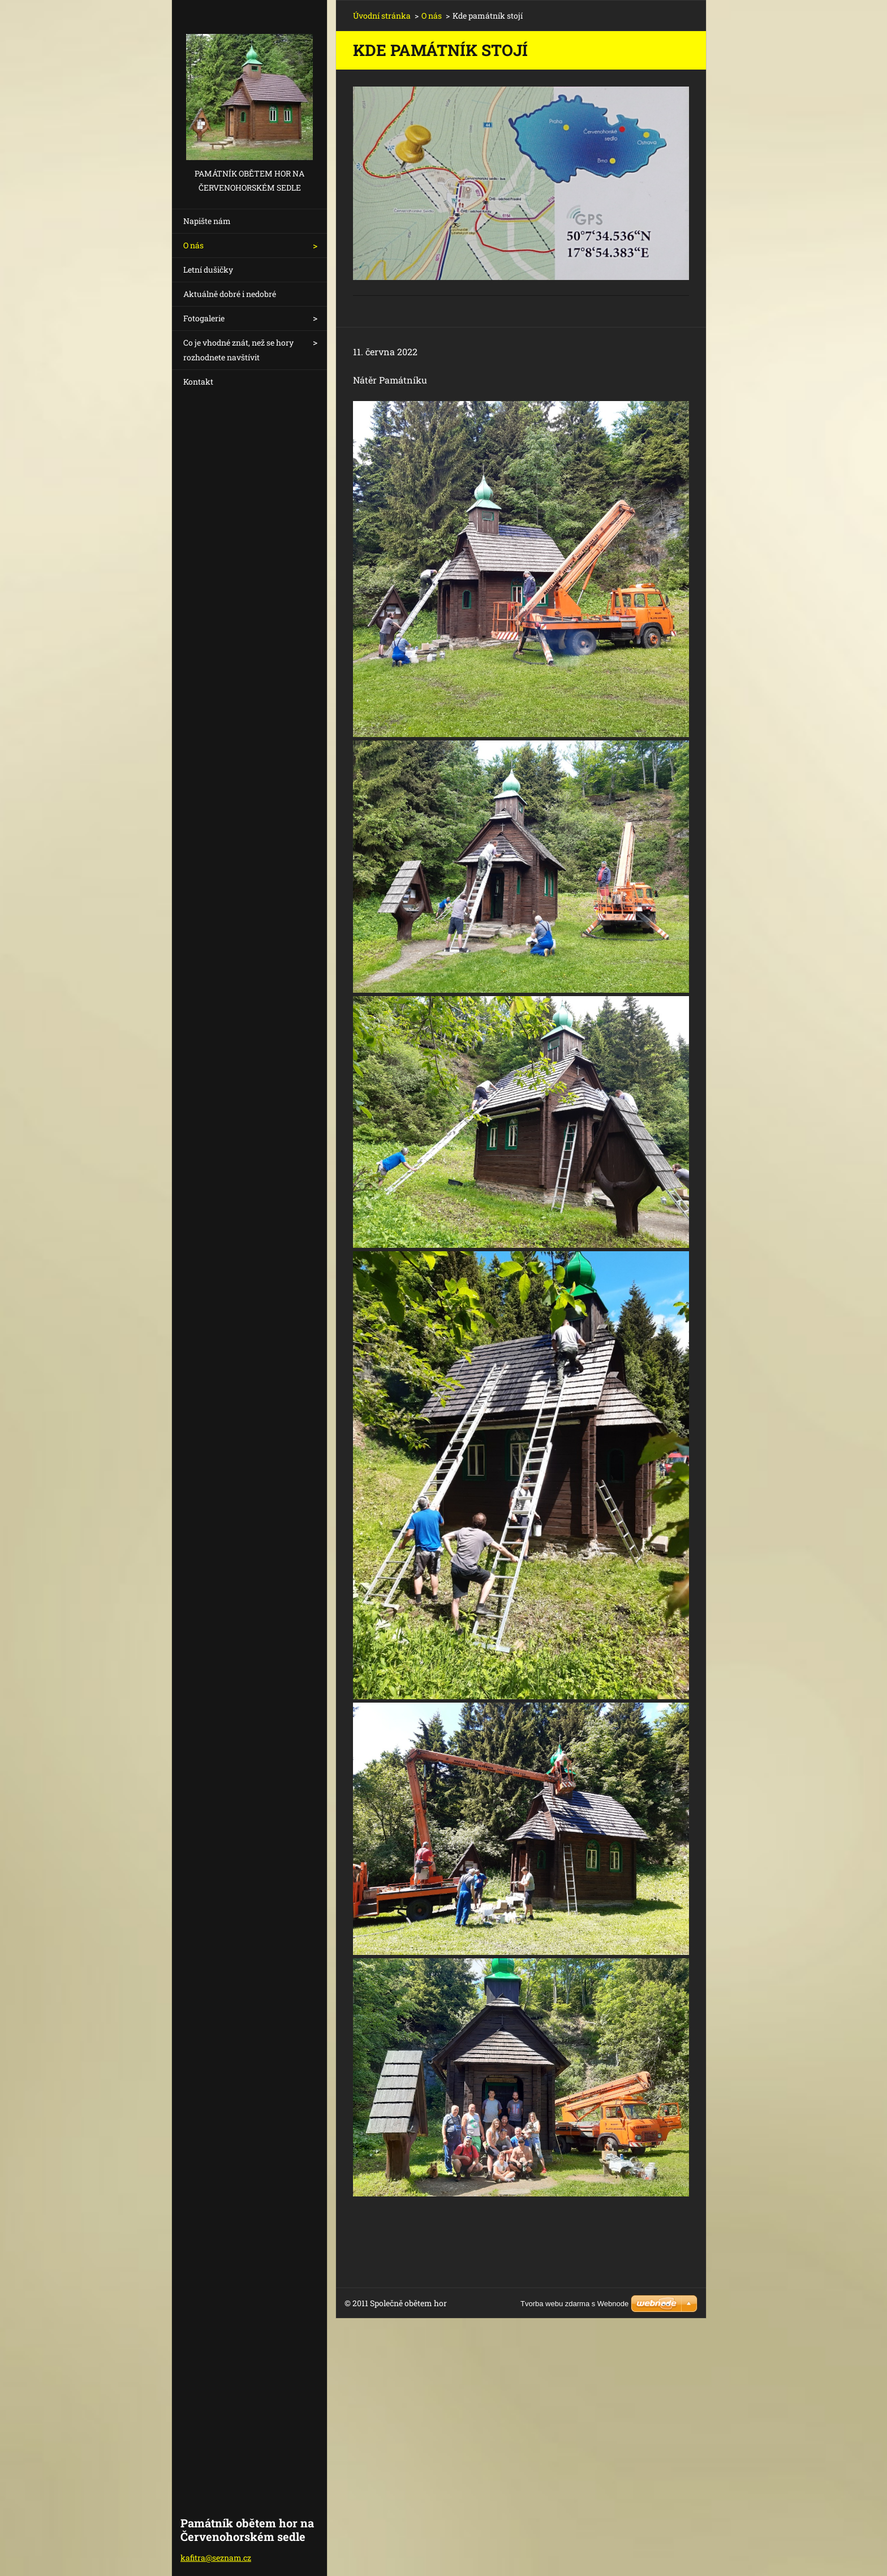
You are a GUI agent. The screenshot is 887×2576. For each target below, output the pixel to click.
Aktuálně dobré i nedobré (229, 293)
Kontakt (198, 381)
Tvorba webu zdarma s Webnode (574, 2303)
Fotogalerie (204, 318)
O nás (193, 245)
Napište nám (207, 221)
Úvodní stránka (382, 15)
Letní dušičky (208, 269)
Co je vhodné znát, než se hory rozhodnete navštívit (238, 350)
